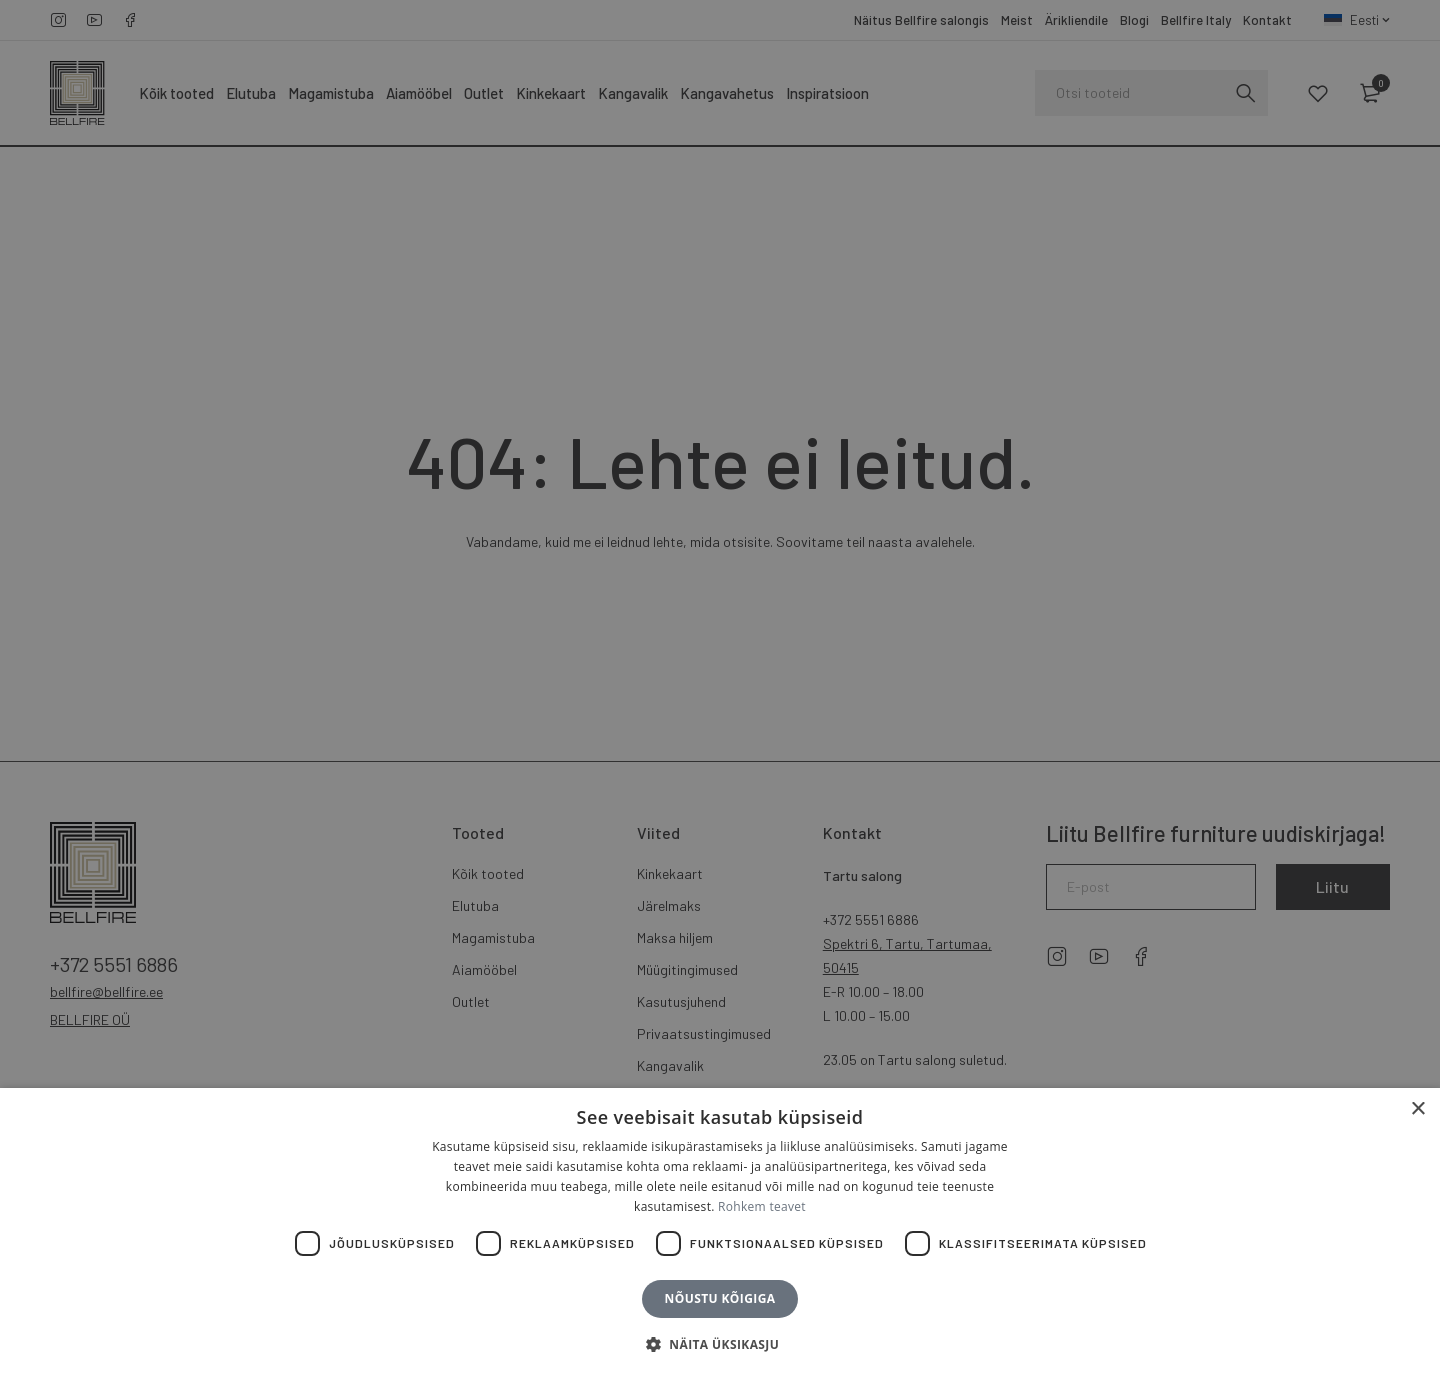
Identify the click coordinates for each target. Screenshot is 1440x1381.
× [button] (1417, 1109)
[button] (720, 1345)
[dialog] (720, 690)
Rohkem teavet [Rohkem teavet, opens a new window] (762, 1206)
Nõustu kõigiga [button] (720, 1298)
